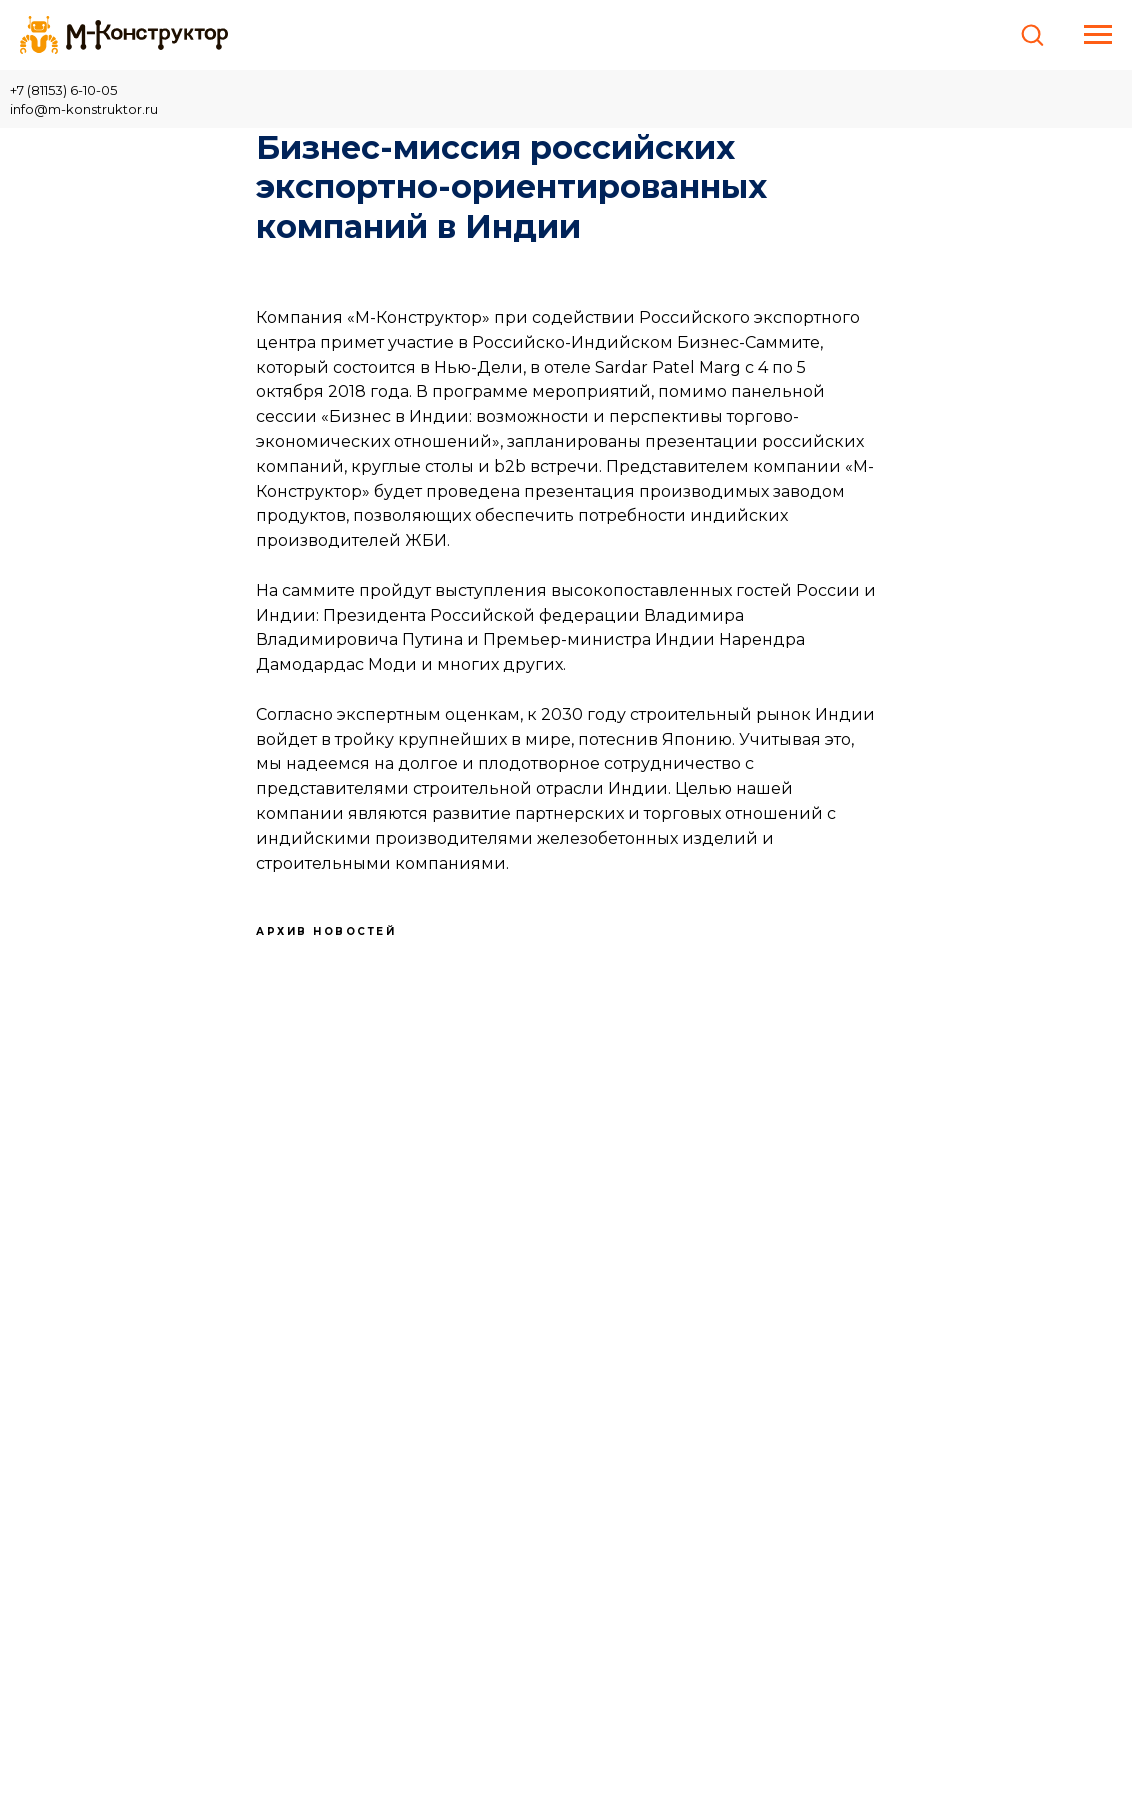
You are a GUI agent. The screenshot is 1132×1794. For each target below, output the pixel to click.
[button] (1032, 34)
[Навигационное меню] (1098, 35)
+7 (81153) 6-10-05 (63, 90)
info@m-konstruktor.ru (84, 109)
